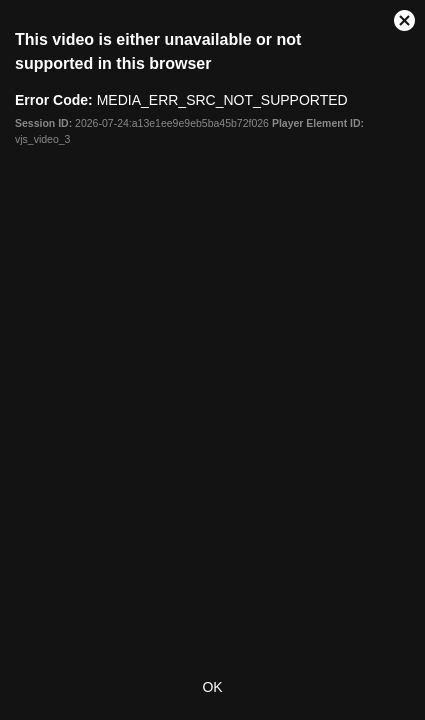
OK (212, 687)
